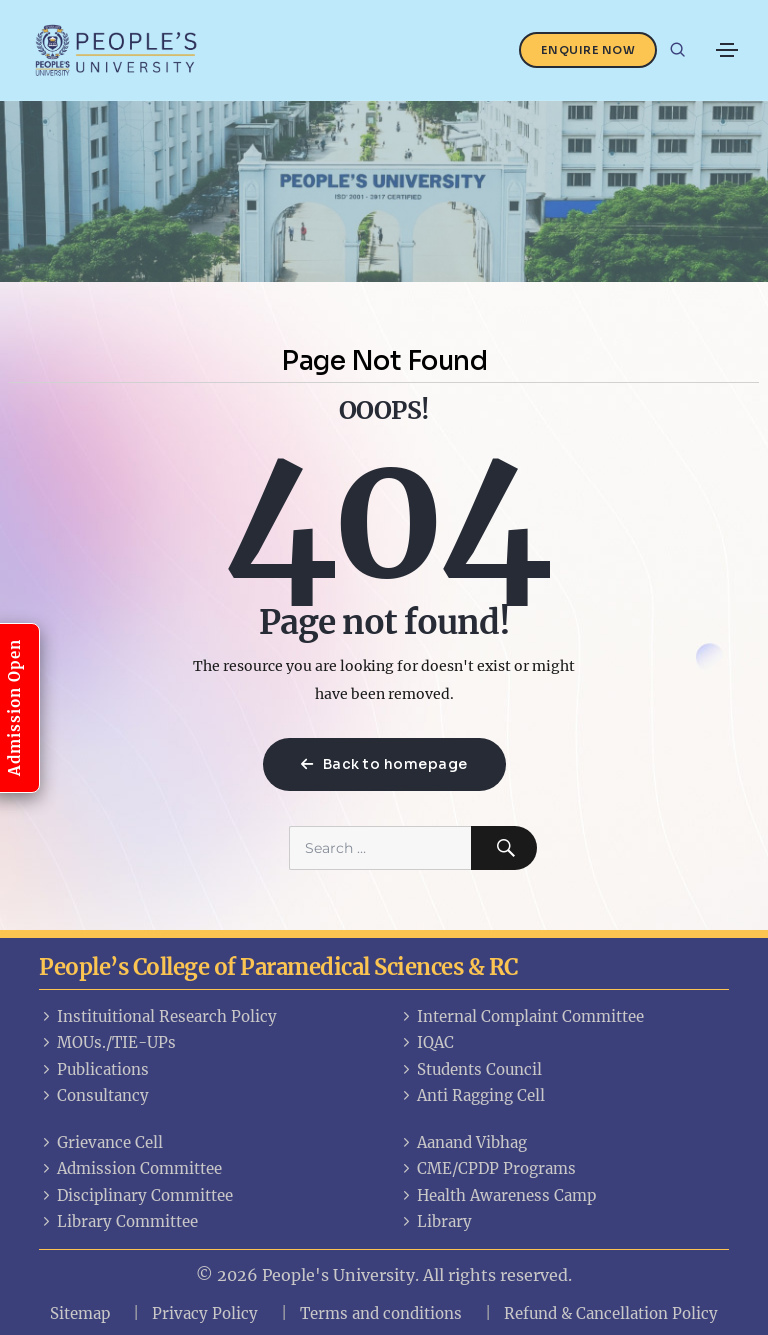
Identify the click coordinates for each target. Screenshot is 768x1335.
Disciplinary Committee (136, 1195)
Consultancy (94, 1095)
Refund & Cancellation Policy (611, 1313)
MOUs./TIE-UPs (107, 1042)
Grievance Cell (101, 1142)
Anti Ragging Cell (472, 1095)
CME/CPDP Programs (487, 1168)
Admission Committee (130, 1168)
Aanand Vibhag (463, 1142)
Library (435, 1221)
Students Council (470, 1069)
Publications (94, 1069)
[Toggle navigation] (727, 50)
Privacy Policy (205, 1313)
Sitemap (80, 1313)
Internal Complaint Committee (521, 1016)
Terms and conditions (381, 1313)
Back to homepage (384, 764)
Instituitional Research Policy (158, 1016)
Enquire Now (588, 50)
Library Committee (118, 1221)
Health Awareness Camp (497, 1195)
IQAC (426, 1042)
